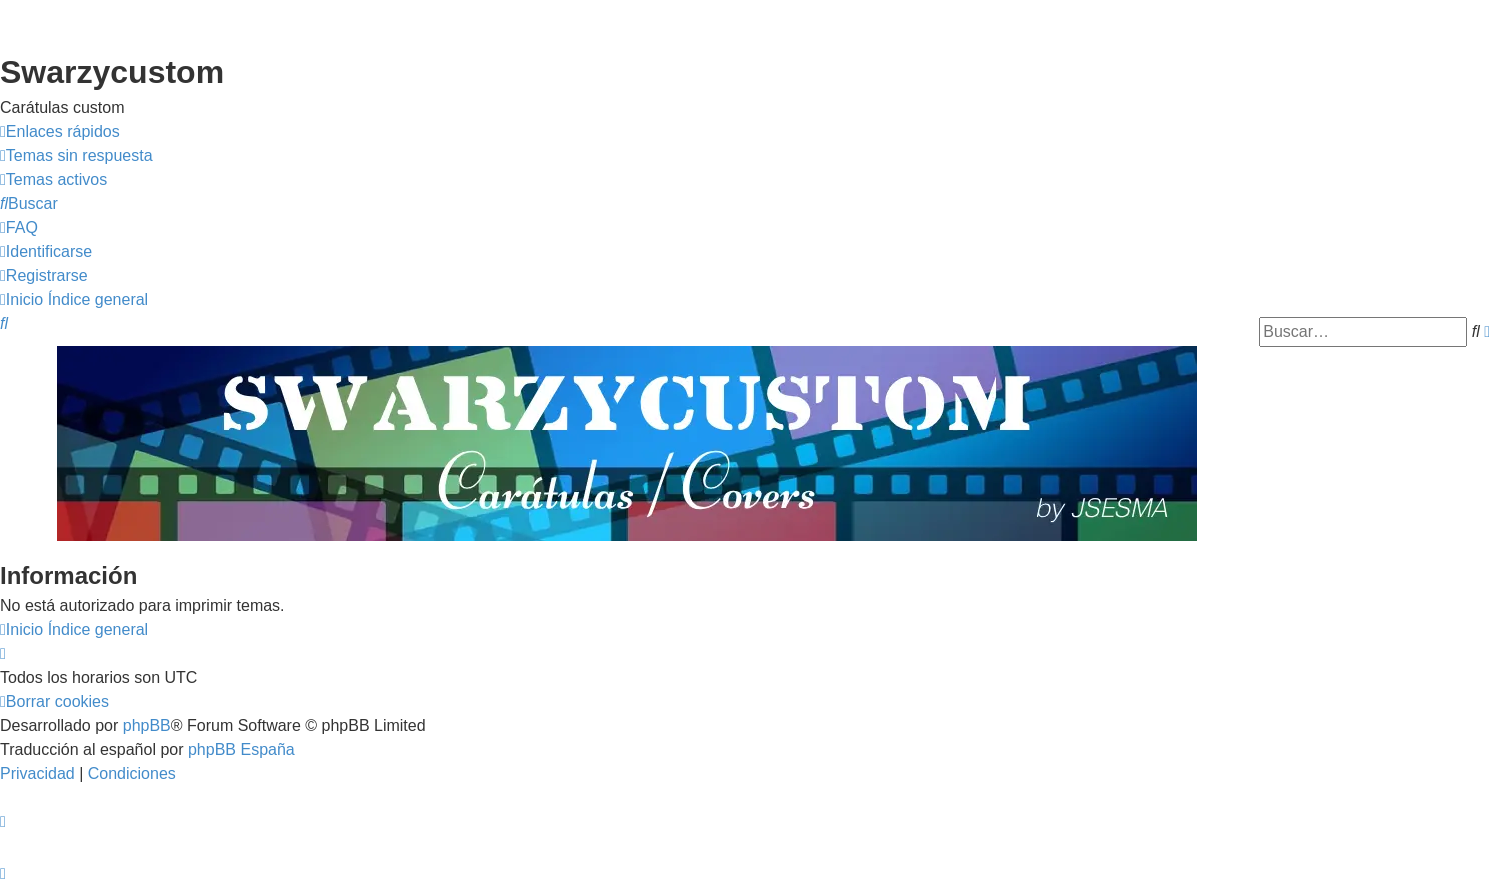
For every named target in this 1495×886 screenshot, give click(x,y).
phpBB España (241, 749)
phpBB (147, 725)
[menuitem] (76, 156)
